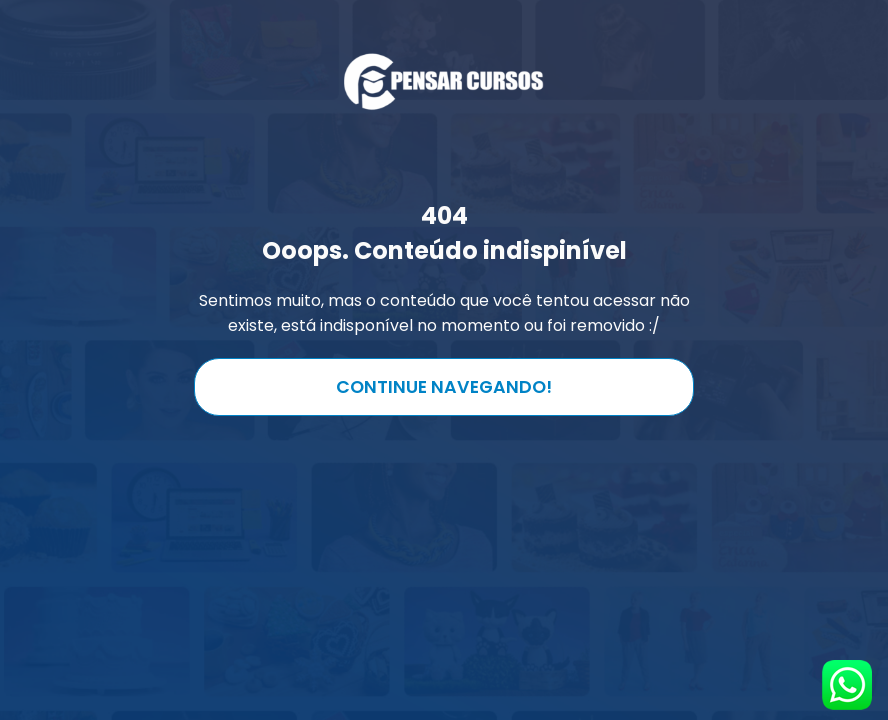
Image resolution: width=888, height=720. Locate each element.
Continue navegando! (444, 387)
